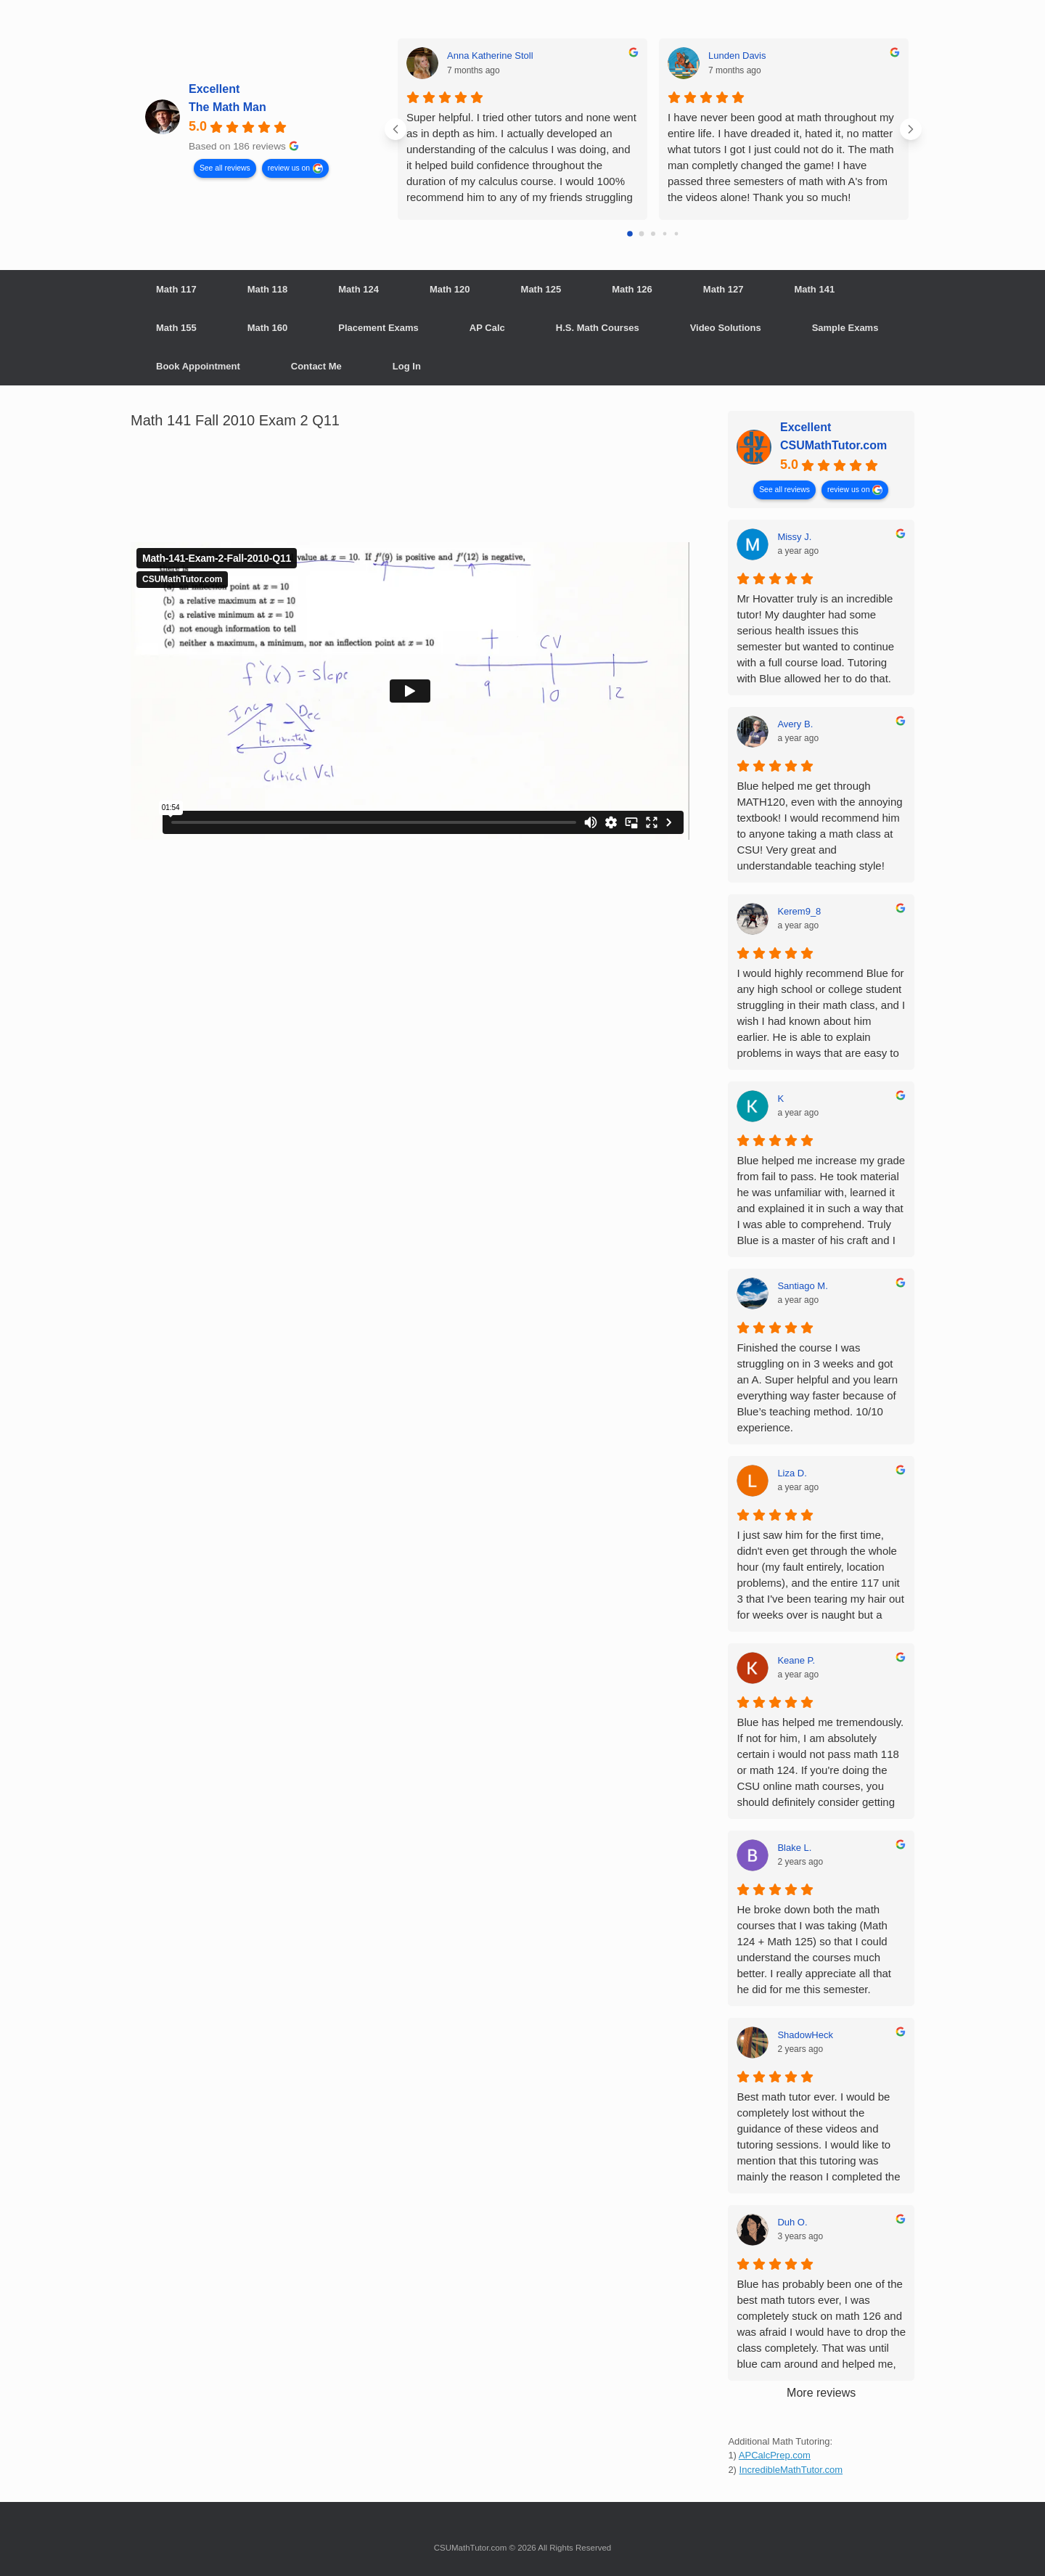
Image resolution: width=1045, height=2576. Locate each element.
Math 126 (632, 289)
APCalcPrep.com (775, 2455)
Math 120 (450, 289)
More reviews (821, 2393)
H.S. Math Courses (597, 327)
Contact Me (316, 366)
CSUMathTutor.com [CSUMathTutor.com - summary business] (833, 445)
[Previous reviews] (395, 129)
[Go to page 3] (665, 234)
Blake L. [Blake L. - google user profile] (794, 1847)
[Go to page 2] (653, 234)
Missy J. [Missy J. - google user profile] (794, 536)
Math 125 (541, 289)
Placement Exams (378, 327)
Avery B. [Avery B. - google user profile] (795, 724)
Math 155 (176, 327)
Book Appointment (198, 366)
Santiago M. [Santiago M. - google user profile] (802, 1285)
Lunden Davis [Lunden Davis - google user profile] (737, 55)
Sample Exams (845, 327)
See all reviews (225, 167)
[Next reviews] (911, 129)
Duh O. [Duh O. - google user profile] (792, 2222)
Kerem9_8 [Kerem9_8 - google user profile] (799, 911)
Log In (407, 366)
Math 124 (358, 289)
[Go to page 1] (641, 234)
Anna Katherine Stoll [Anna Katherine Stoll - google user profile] (490, 55)
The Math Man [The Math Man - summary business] (227, 107)
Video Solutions (725, 327)
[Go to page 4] (677, 234)
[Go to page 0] (630, 234)
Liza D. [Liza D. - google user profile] (791, 1473)
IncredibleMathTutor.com (791, 2469)
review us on (289, 167)
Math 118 (267, 289)
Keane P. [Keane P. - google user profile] (796, 1660)
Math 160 (267, 327)
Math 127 (723, 289)
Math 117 (176, 289)
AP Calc (487, 327)
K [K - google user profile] (780, 1098)
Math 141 (814, 289)
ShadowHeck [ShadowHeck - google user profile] (805, 2034)
